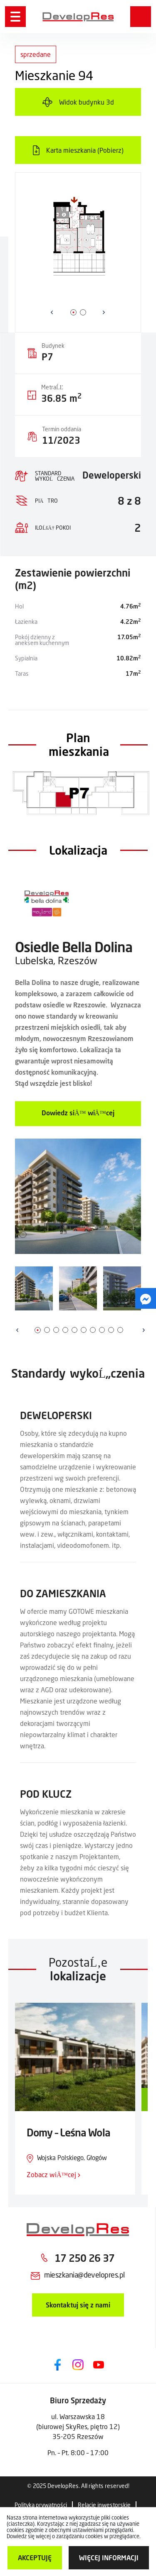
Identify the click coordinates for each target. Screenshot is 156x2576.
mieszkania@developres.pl (84, 2274)
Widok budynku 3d (86, 102)
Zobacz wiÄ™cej (53, 2174)
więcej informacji (109, 2557)
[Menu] (15, 16)
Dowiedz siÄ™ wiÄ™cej (78, 1113)
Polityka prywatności (41, 2504)
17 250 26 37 (84, 2258)
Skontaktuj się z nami (78, 2305)
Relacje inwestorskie (104, 2504)
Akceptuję (35, 2557)
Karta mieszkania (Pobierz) (85, 150)
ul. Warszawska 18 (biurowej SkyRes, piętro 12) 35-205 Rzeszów (78, 2426)
